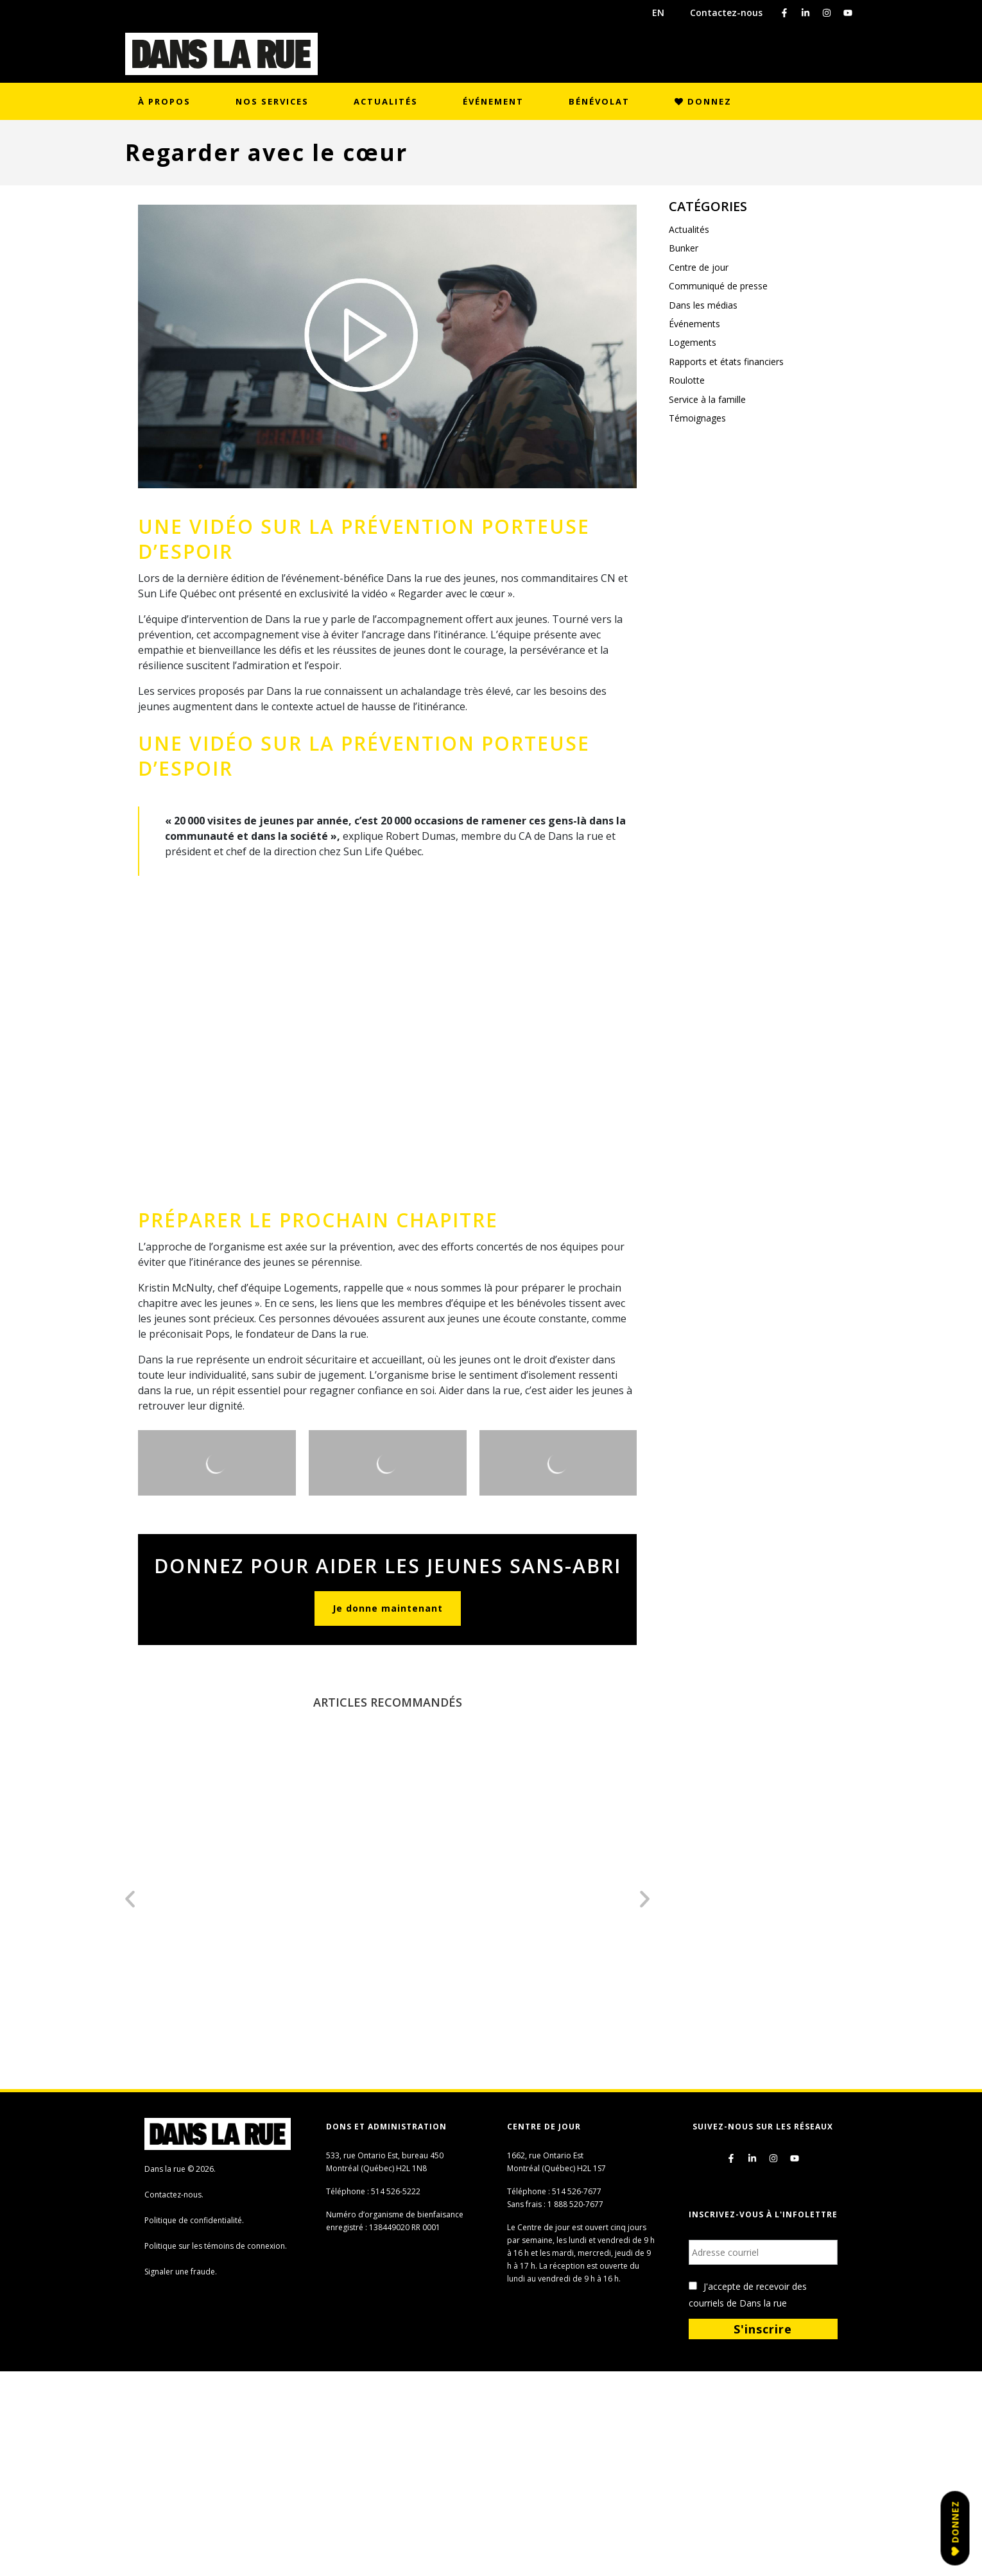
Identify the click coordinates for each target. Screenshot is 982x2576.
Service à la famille (707, 399)
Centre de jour (698, 267)
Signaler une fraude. (180, 2271)
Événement (493, 101)
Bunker (683, 248)
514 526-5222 (395, 2191)
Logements (692, 342)
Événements (694, 324)
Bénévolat (599, 101)
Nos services (272, 101)
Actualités (386, 101)
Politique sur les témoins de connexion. (215, 2245)
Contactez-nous (726, 12)
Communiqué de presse (718, 286)
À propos (164, 101)
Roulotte (687, 380)
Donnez (703, 101)
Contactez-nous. (173, 2194)
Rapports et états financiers (726, 361)
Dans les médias (703, 305)
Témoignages (697, 418)
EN (658, 12)
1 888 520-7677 (575, 2204)
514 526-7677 (576, 2191)
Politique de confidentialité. (194, 2220)
